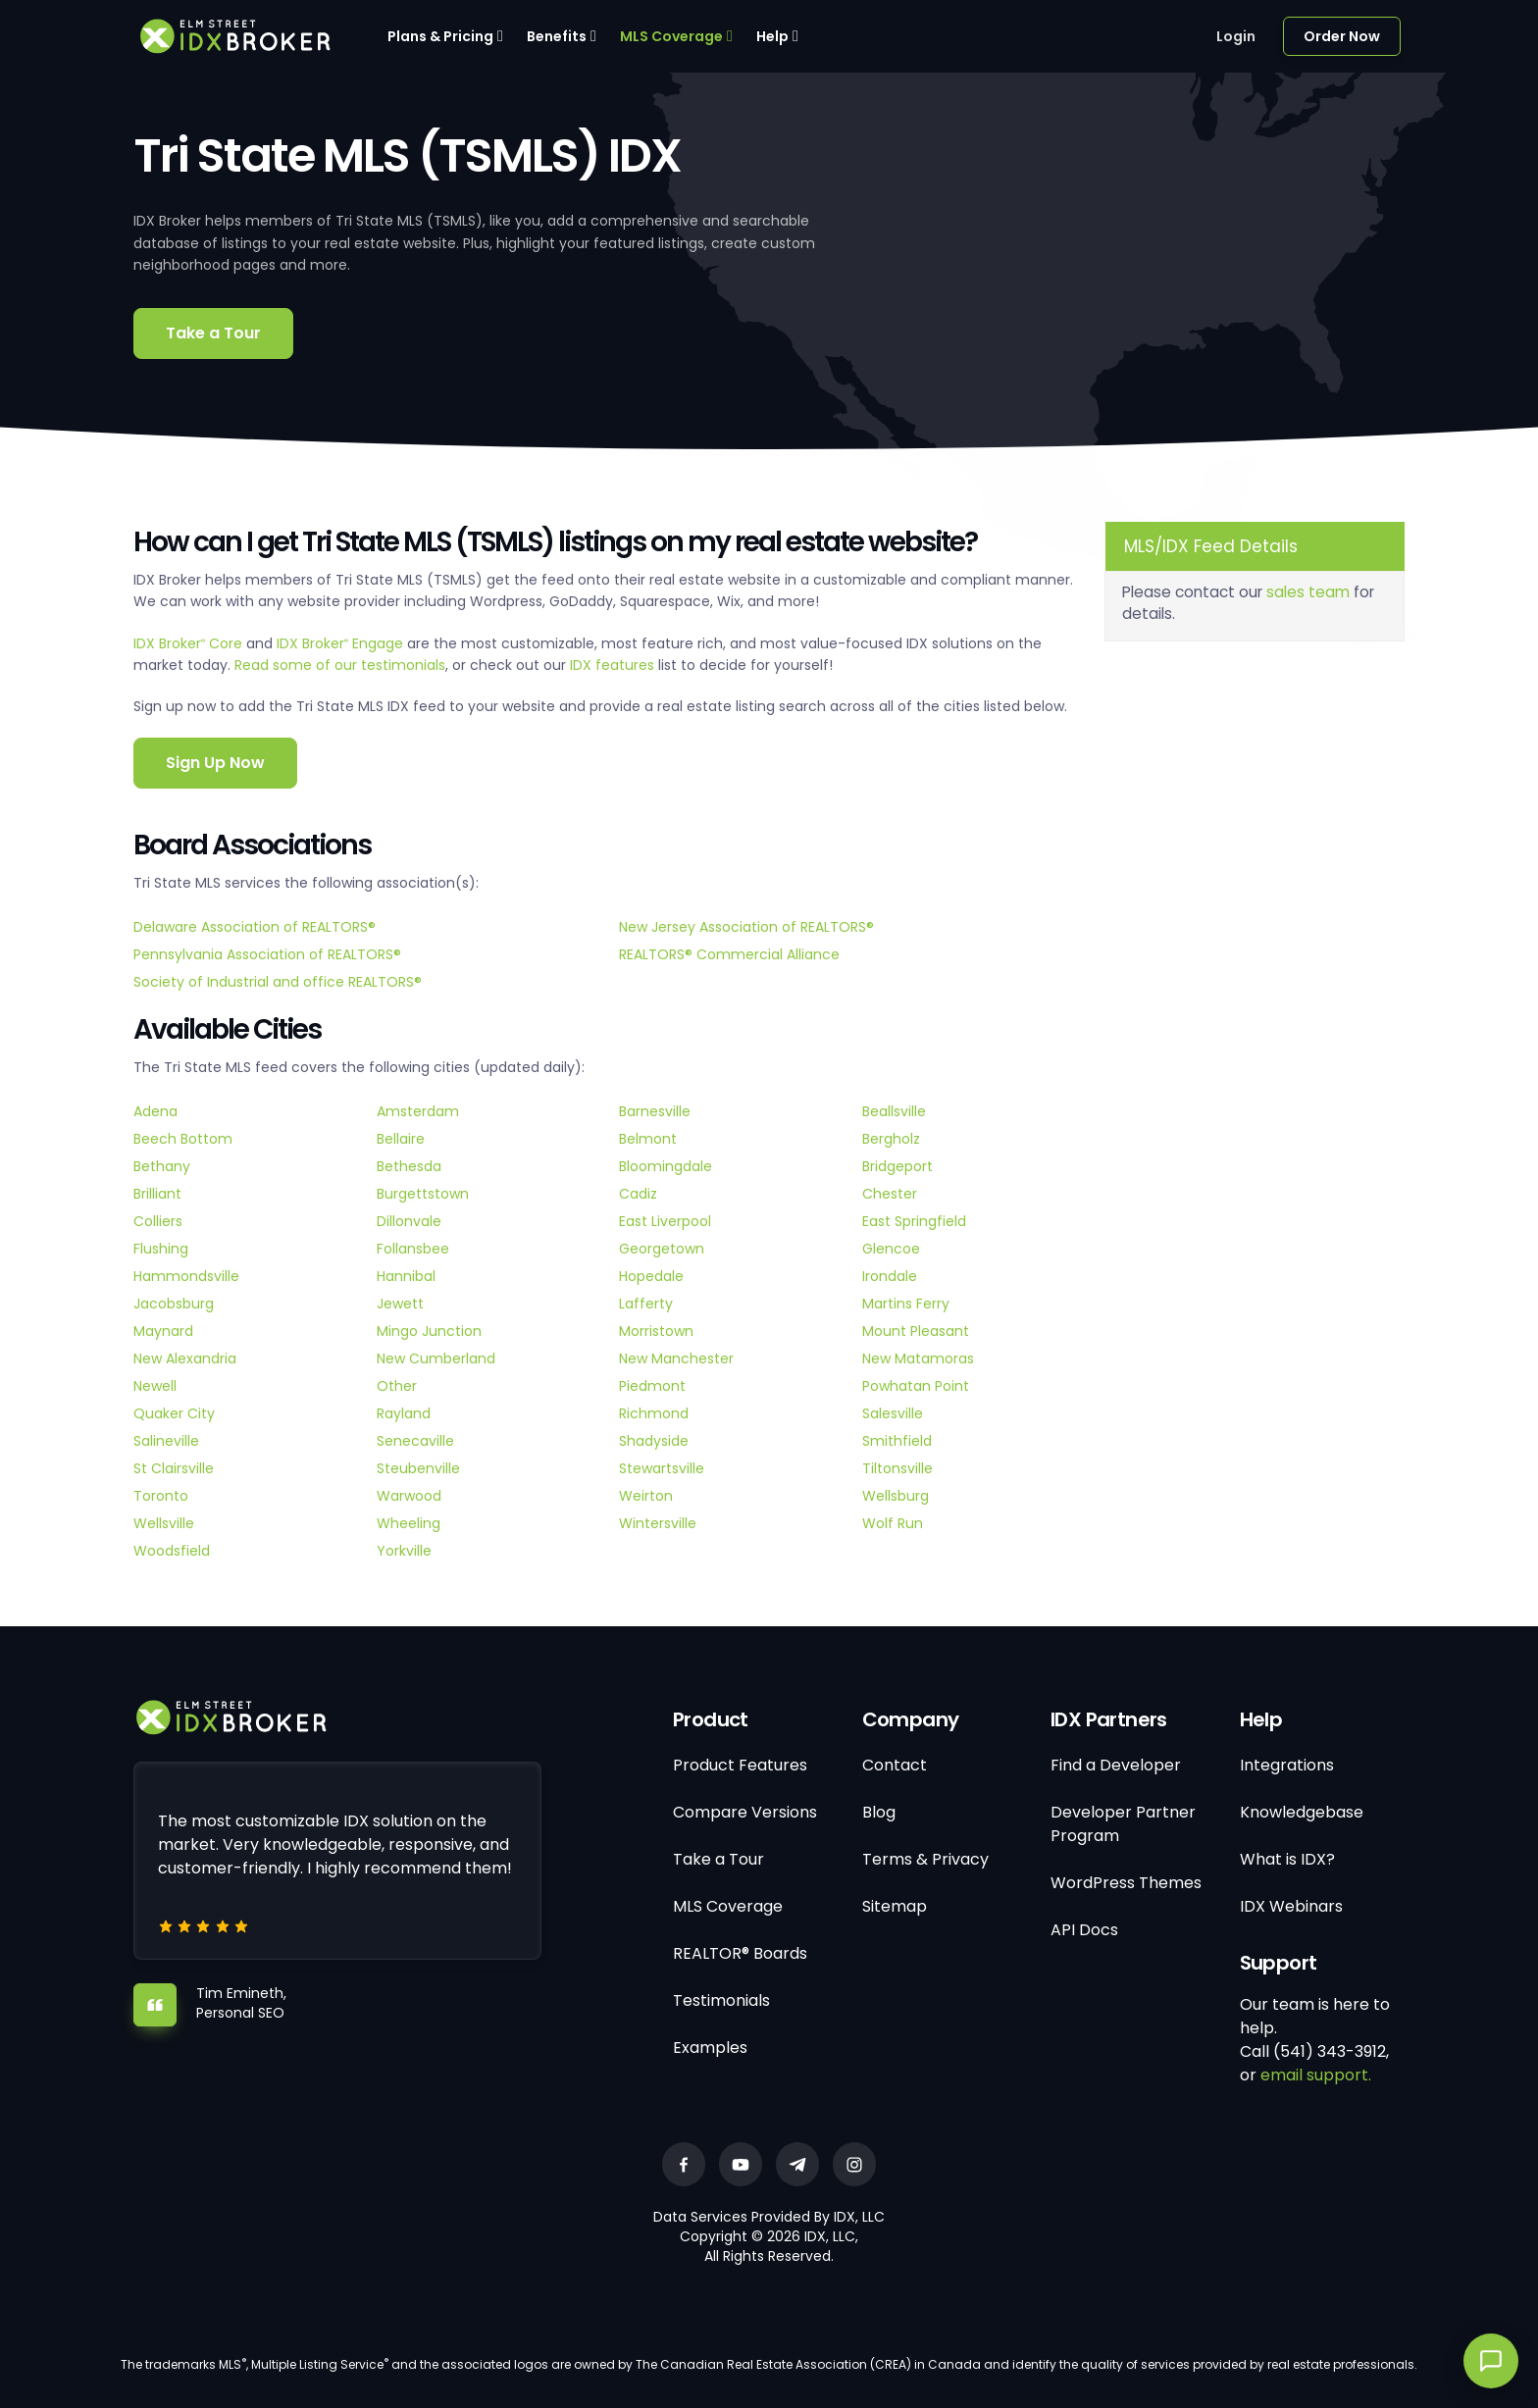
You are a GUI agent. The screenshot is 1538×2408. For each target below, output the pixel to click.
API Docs (1084, 1930)
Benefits (557, 36)
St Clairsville (173, 1468)
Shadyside (654, 1441)
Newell (155, 1386)
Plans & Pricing (440, 36)
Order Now (1342, 36)
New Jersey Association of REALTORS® (746, 927)
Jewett (400, 1303)
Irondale (889, 1276)
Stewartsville (661, 1468)
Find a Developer (1116, 1765)
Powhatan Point (915, 1386)
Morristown (656, 1331)
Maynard (163, 1331)
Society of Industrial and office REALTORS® (277, 982)
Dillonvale (409, 1221)
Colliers (157, 1221)
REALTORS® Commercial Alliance (729, 954)
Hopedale (651, 1276)
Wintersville (657, 1523)
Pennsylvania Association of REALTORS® (267, 954)
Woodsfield (171, 1551)
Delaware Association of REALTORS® (254, 927)
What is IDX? (1287, 1859)
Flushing (160, 1248)
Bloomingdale (665, 1166)
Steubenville (418, 1468)
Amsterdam (418, 1111)
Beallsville (894, 1111)
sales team (1308, 592)
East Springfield (914, 1221)
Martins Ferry (905, 1303)
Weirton (646, 1496)
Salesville (892, 1413)
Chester (889, 1194)
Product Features (740, 1765)
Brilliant (157, 1194)
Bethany (161, 1166)
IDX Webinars (1291, 1906)
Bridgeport (897, 1166)
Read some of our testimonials (339, 665)
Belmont (648, 1139)
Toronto (160, 1496)
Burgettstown (423, 1194)
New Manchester (676, 1358)
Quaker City (174, 1413)
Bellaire (401, 1139)
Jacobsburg (173, 1303)
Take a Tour (213, 333)
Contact (894, 1765)
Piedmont (652, 1386)
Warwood (409, 1496)
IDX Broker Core (189, 643)
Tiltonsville (897, 1468)
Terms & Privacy (925, 1859)
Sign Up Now (215, 762)
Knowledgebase (1301, 1812)
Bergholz (891, 1139)
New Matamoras (918, 1358)
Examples (710, 2047)
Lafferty (646, 1303)
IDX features (612, 665)
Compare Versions (745, 1812)
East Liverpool (665, 1221)
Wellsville (163, 1523)
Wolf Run (892, 1523)
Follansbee (413, 1248)
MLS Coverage (671, 36)
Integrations (1287, 1765)
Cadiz (638, 1194)
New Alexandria (184, 1358)
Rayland (404, 1413)
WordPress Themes (1126, 1882)
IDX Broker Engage (342, 643)
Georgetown (661, 1248)
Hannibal (406, 1276)
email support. (1315, 2075)
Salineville (166, 1441)
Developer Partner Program (1123, 1824)
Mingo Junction (429, 1331)
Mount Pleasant (915, 1331)
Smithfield (897, 1441)
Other (397, 1386)
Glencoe (891, 1248)
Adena (155, 1111)
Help (772, 36)
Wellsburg (895, 1496)
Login (1236, 36)
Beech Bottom (182, 1139)
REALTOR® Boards (740, 1953)
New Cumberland (436, 1358)
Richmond (654, 1413)
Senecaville (415, 1441)
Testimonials (721, 2000)
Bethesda (409, 1166)
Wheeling (408, 1523)
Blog (879, 1812)
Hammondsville (186, 1276)
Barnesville (655, 1111)
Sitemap (894, 1906)
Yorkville (404, 1551)
